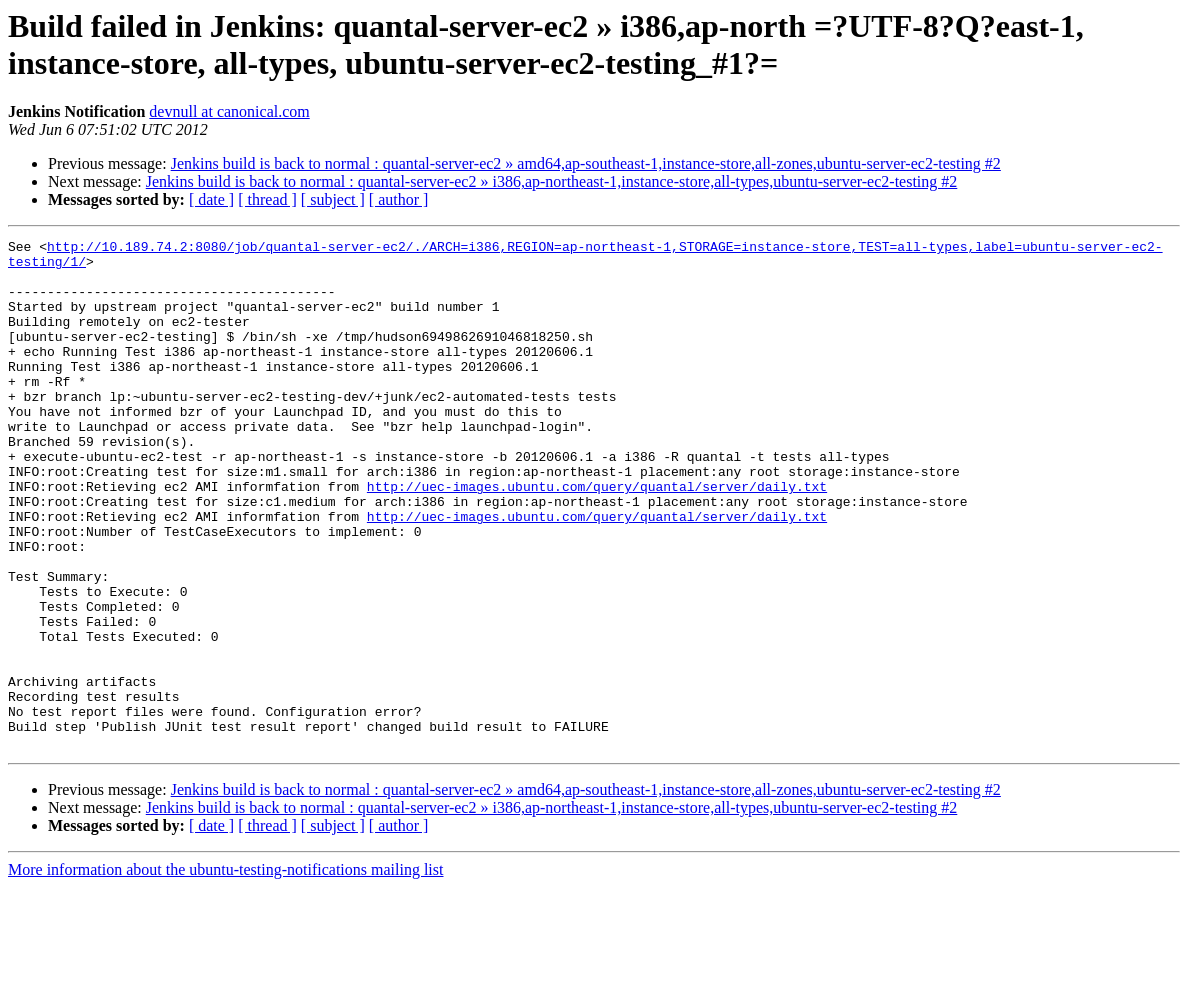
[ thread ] (267, 199)
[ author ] (399, 199)
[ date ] (211, 199)
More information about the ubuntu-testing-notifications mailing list (225, 971)
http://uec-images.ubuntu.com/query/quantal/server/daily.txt (597, 537)
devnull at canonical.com (229, 111)
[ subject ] (333, 199)
